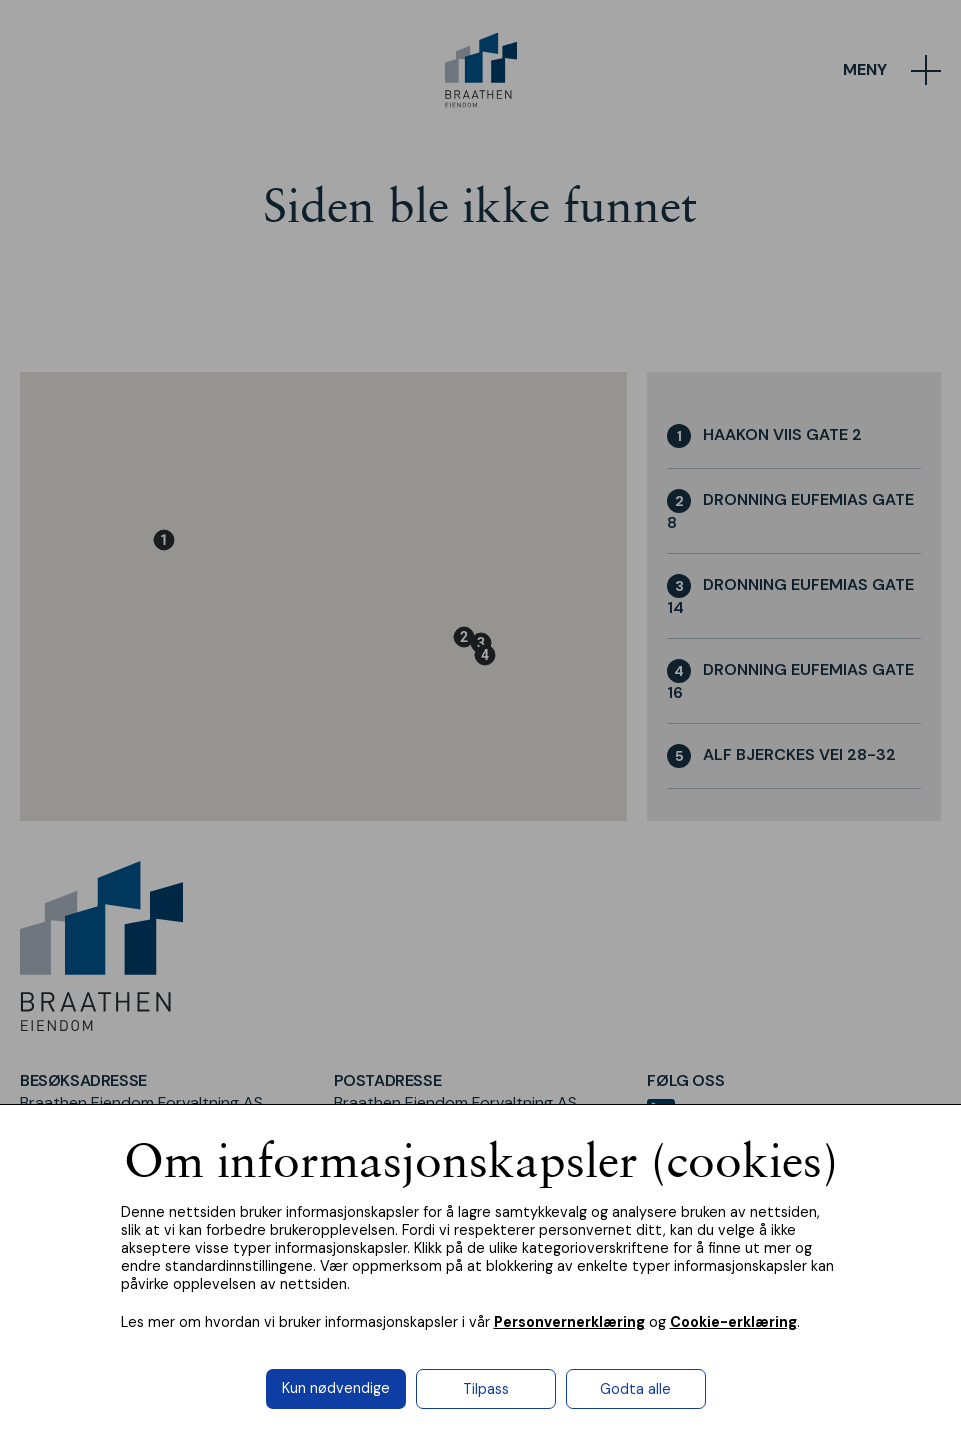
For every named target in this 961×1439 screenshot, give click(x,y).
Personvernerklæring (569, 1322)
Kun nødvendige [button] (336, 1388)
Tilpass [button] (486, 1389)
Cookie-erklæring (733, 1322)
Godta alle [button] (635, 1389)
